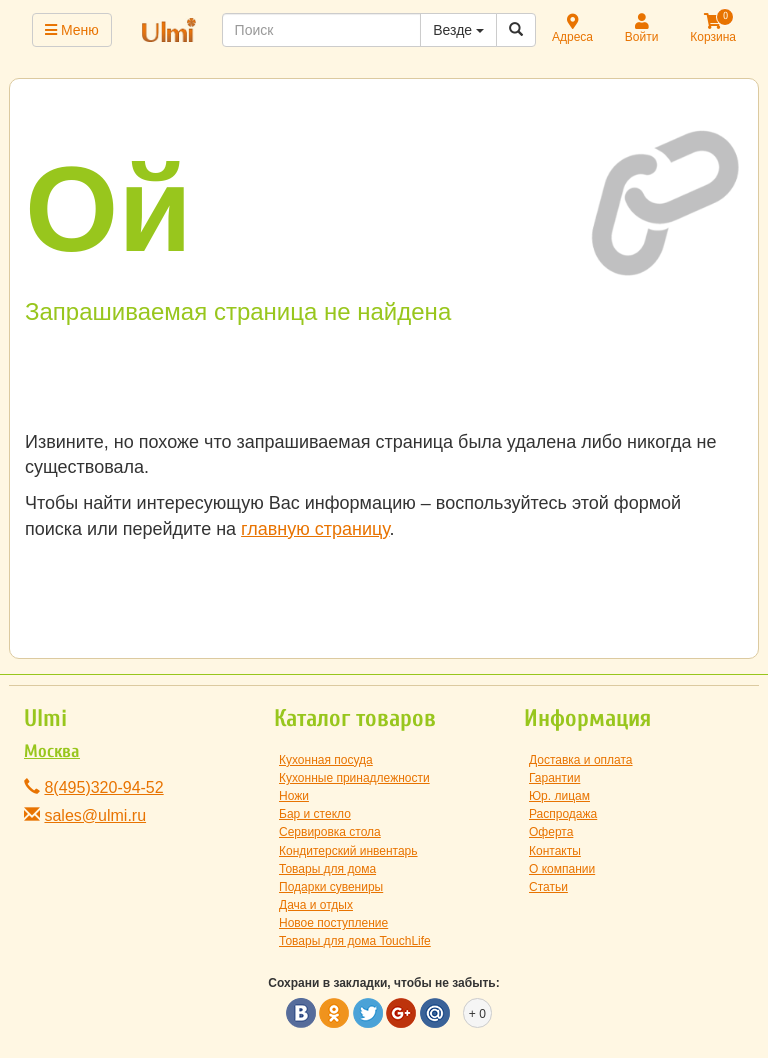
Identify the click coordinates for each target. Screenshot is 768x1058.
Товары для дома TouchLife (355, 941)
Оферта (551, 832)
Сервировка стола (330, 832)
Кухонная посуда (326, 760)
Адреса (572, 29)
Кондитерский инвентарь (348, 851)
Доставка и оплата (581, 760)
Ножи (294, 796)
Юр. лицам (559, 796)
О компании (562, 869)
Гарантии (554, 778)
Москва (52, 751)
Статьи (548, 887)
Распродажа (563, 814)
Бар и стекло (315, 814)
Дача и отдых (316, 905)
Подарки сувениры (331, 887)
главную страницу (315, 529)
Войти (642, 29)
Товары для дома (327, 869)
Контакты (555, 851)
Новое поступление (333, 923)
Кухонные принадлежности (354, 778)
